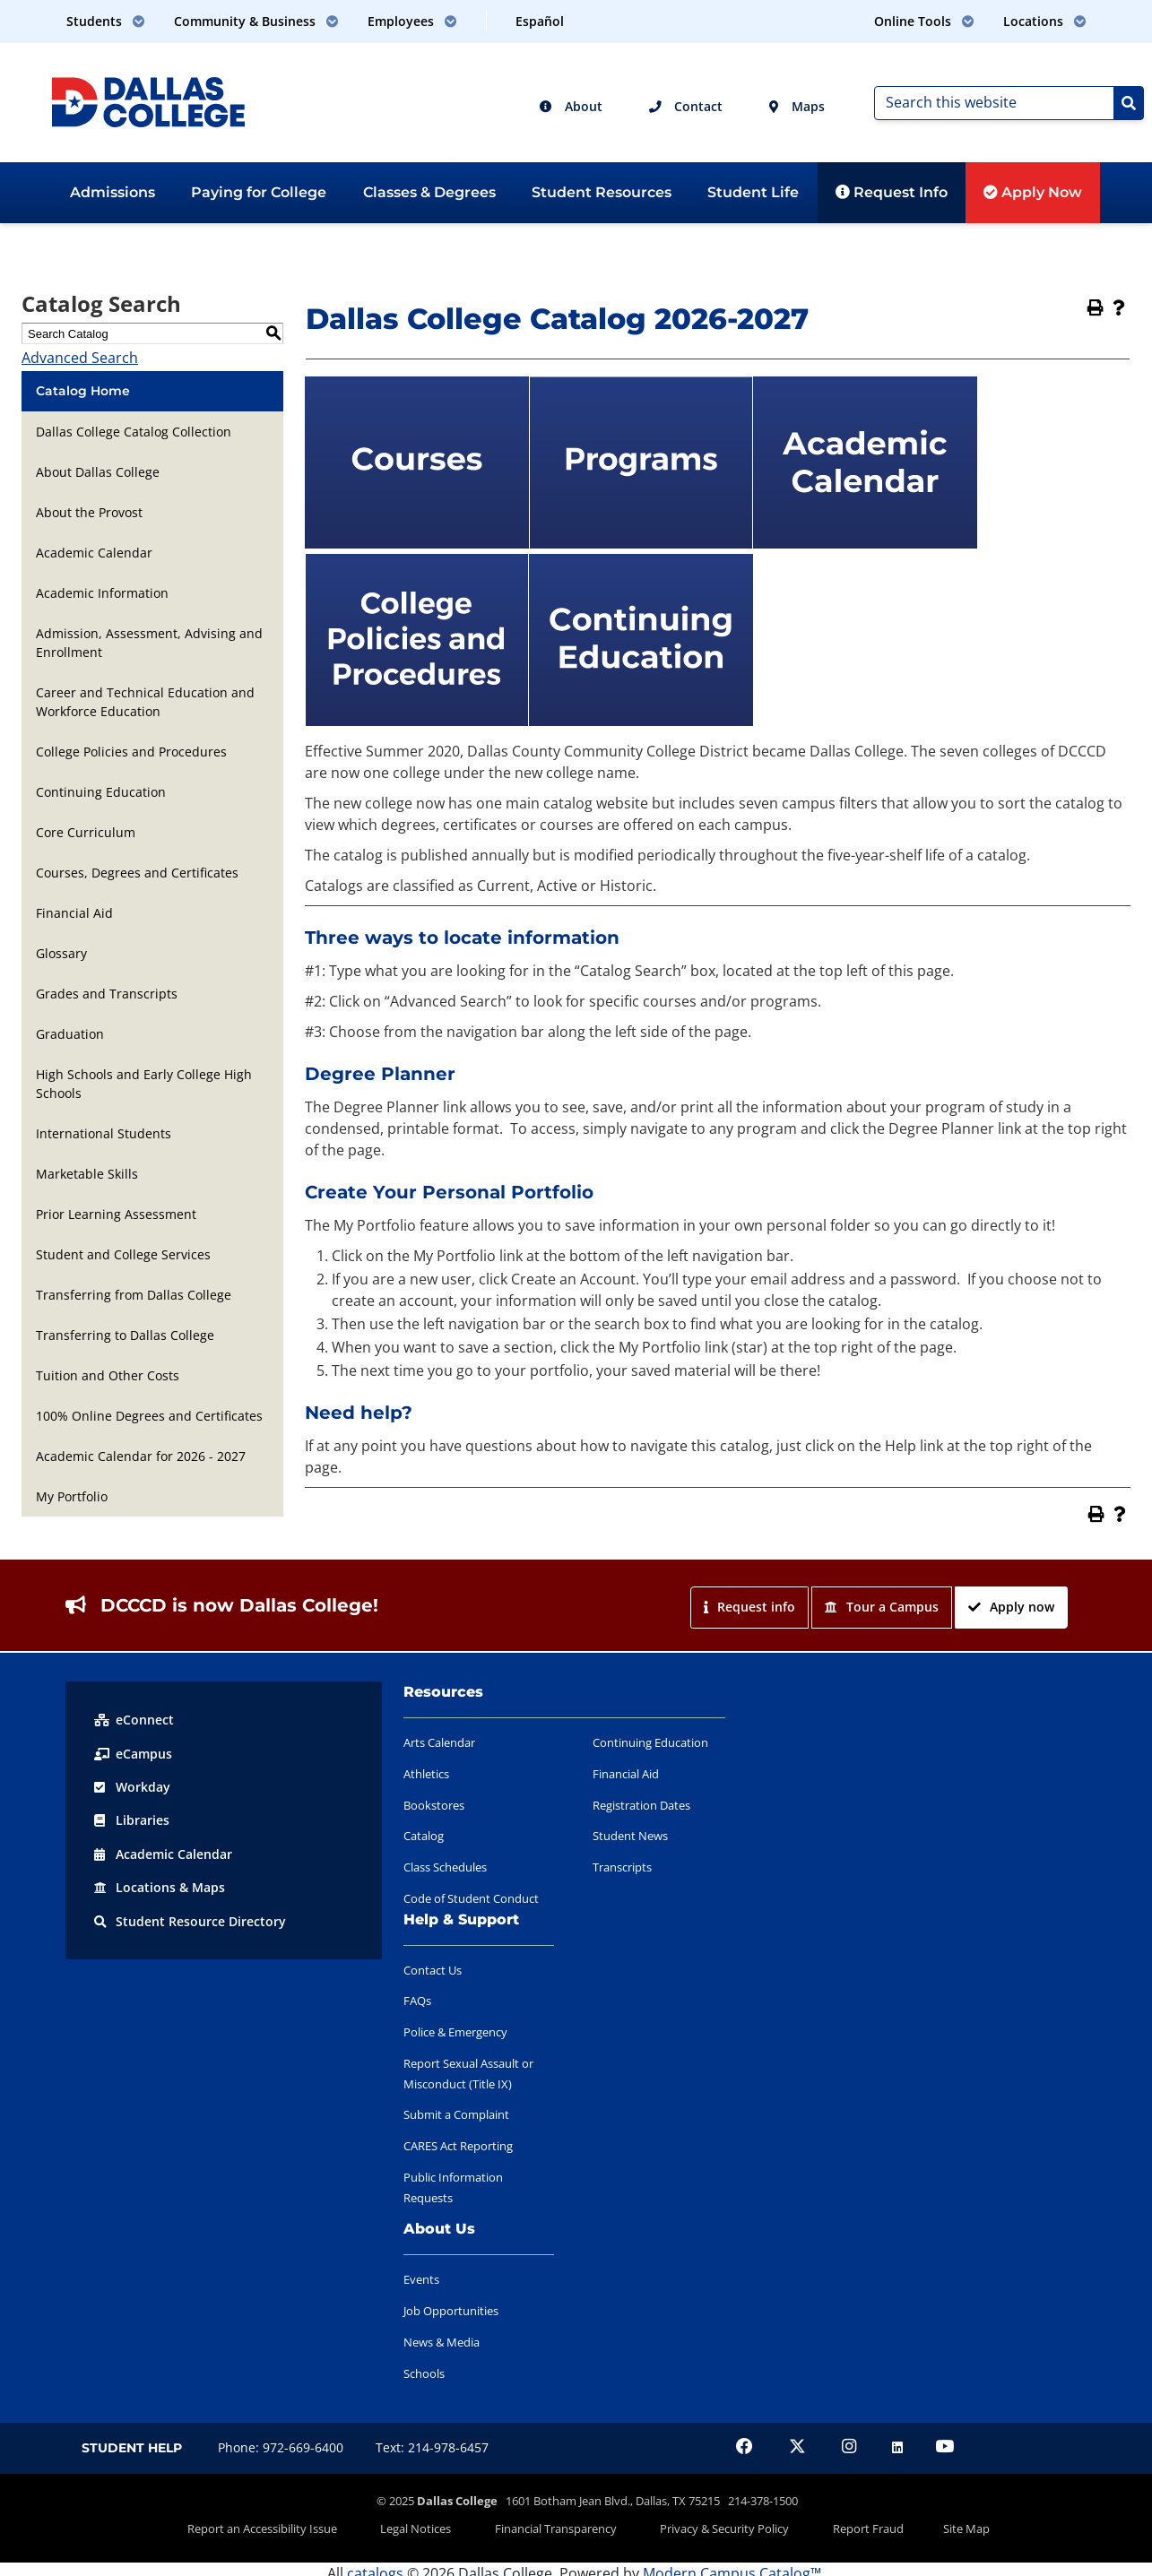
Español (539, 21)
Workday (132, 1785)
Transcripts (622, 1867)
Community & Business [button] (256, 21)
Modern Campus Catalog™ (732, 2565)
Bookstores (433, 1805)
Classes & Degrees (429, 192)
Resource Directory (190, 1918)
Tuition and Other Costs (107, 1375)
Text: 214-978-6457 (432, 2447)
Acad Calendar (163, 1852)
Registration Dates (641, 1805)
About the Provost (89, 512)
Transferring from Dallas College (133, 1294)
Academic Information (102, 592)
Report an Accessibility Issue (302, 2525)
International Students (103, 1133)
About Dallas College (98, 471)
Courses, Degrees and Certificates (137, 872)
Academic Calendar (94, 552)
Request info (749, 1606)
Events (421, 2279)
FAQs (417, 2001)
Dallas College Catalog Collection (133, 431)
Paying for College (258, 192)
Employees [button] (412, 21)
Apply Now (1032, 192)
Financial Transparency (564, 2525)
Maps (796, 106)
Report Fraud (845, 2525)
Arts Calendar (439, 1742)
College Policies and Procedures (131, 751)
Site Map (928, 2525)
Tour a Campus (882, 1606)
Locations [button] (1045, 21)
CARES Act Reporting (458, 2146)
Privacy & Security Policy (717, 2525)
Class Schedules (445, 1867)
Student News (630, 1836)
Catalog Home (83, 391)
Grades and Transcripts (107, 993)
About (571, 106)
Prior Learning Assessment (116, 1214)
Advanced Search (80, 357)
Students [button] (105, 21)
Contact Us (432, 1970)
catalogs (375, 2565)
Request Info (892, 192)
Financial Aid (74, 912)
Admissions (112, 192)
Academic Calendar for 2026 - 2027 (141, 1456)
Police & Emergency (455, 2032)
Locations (159, 1885)
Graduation (70, 1033)
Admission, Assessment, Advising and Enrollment (149, 643)
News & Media (441, 2342)
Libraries (131, 1819)
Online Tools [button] (924, 21)
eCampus (133, 1752)
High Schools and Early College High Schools (144, 1084)
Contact (686, 106)
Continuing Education (101, 791)
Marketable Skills (87, 1173)
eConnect (134, 1719)
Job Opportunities (450, 2311)
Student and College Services (123, 1254)
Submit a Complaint (456, 2114)
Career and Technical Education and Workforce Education (145, 702)
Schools (424, 2373)
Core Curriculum (85, 832)
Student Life (753, 192)
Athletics (426, 1774)
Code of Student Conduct (471, 1898)
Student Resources (601, 192)
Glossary (61, 953)
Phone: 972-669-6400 (280, 2447)
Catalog (423, 1836)
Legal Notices (439, 2525)
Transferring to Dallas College (125, 1335)
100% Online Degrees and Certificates (149, 1415)
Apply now (1011, 1606)
